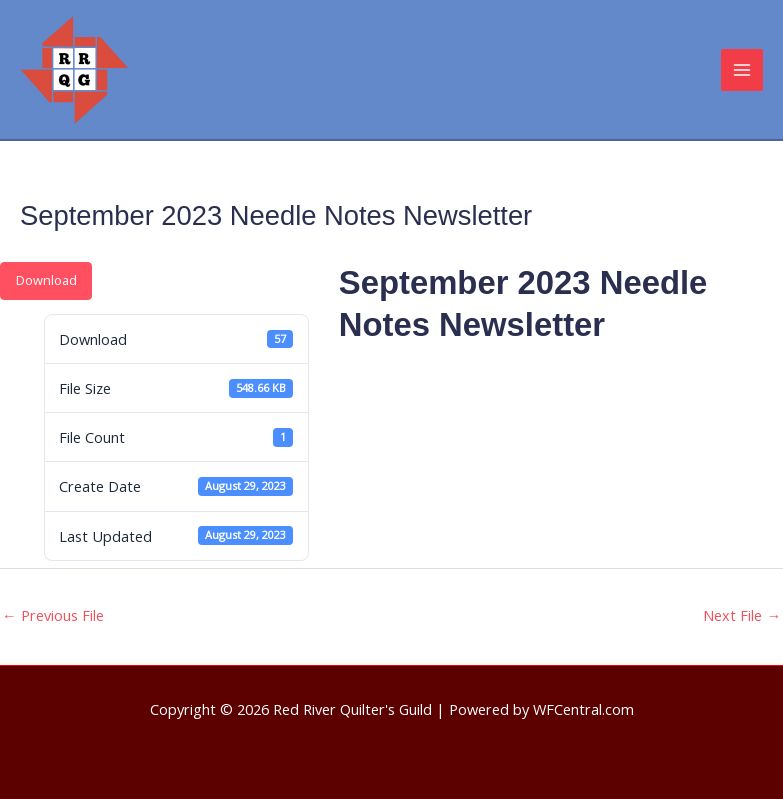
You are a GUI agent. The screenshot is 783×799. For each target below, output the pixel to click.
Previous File (53, 615)
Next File (742, 615)
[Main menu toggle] (742, 70)
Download (46, 280)
